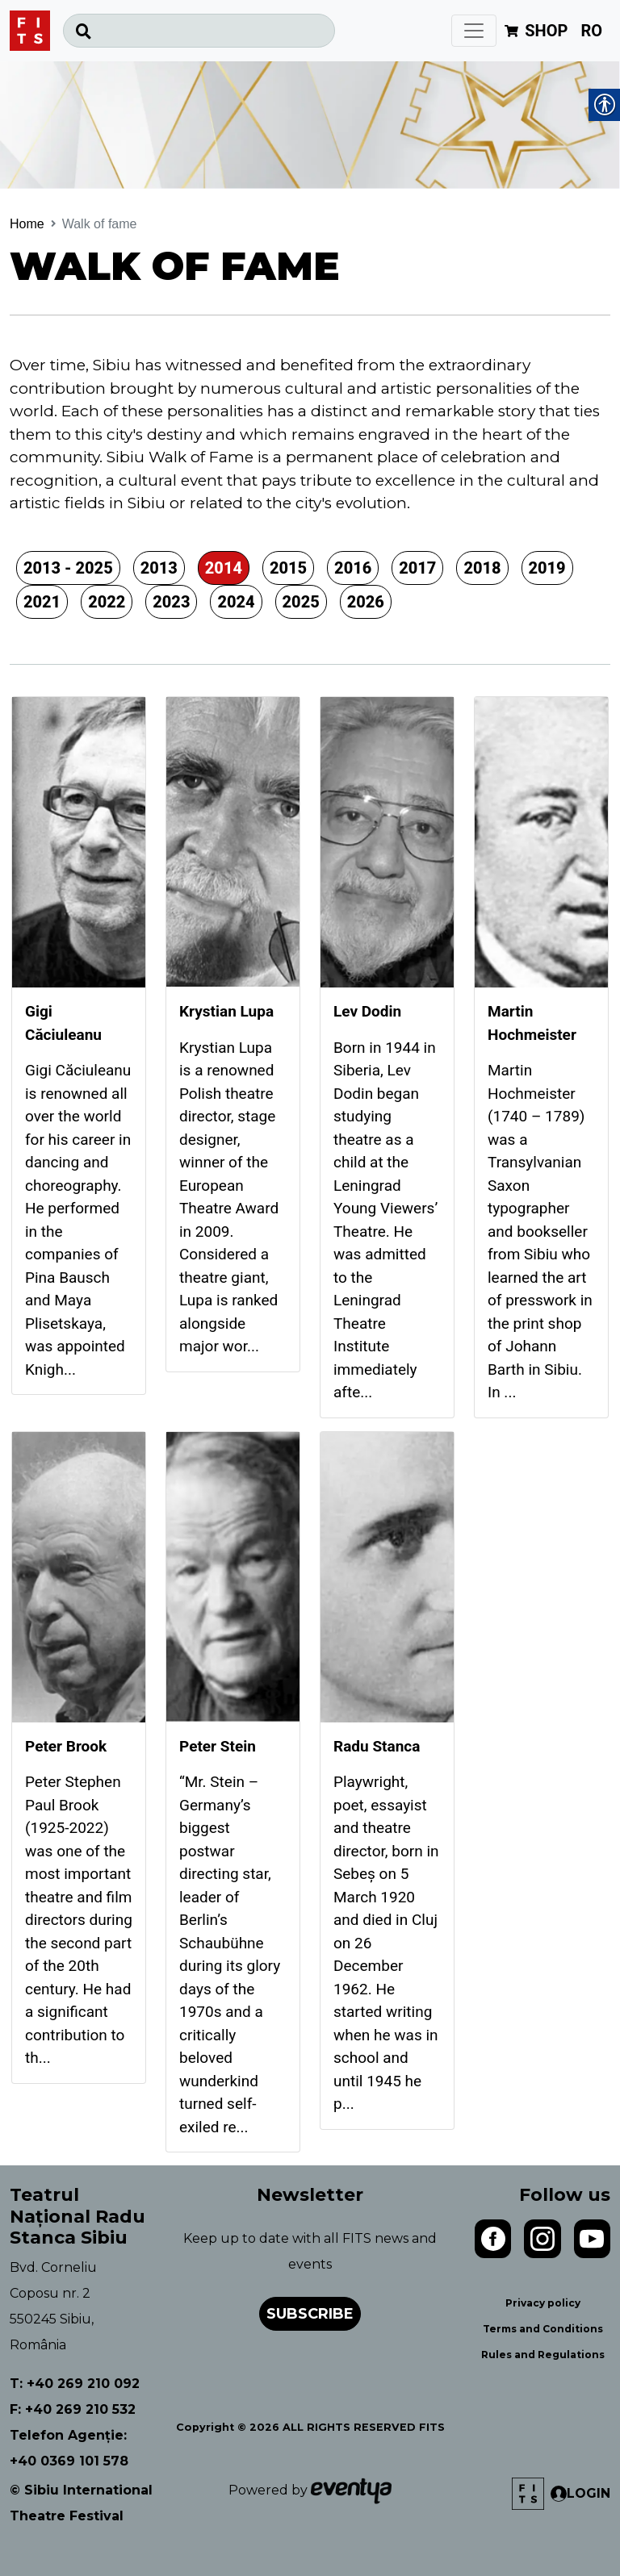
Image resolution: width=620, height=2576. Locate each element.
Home (27, 224)
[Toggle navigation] (473, 31)
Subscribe (310, 2314)
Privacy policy (542, 2303)
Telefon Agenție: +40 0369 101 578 (69, 2448)
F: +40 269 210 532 (73, 2409)
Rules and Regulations (543, 2354)
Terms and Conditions (543, 2329)
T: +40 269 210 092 (75, 2383)
